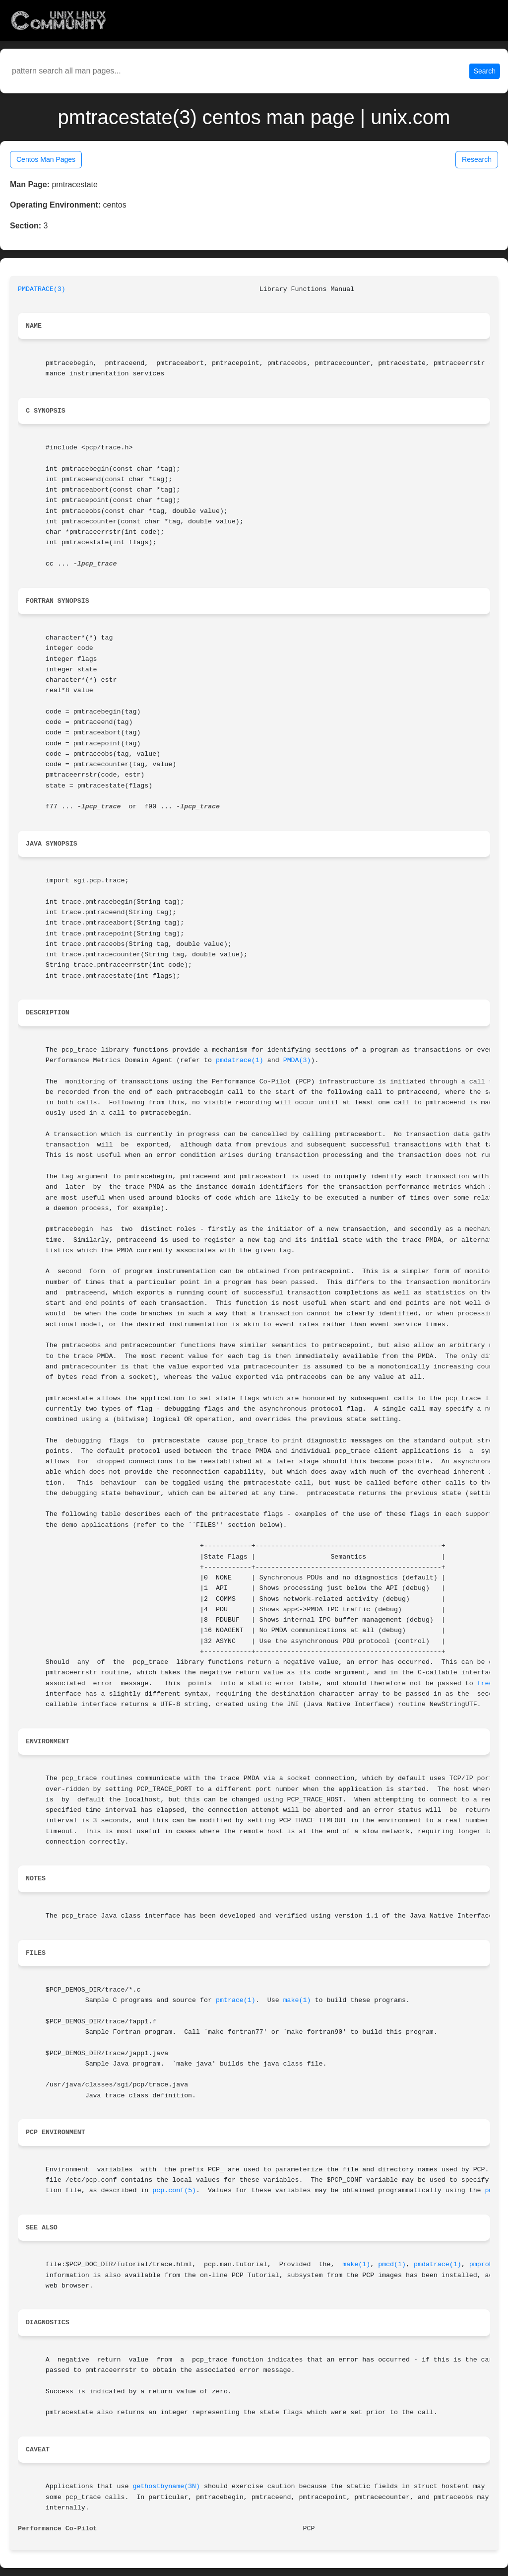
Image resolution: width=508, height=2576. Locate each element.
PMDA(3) (297, 1060)
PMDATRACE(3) (41, 289)
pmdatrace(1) (239, 1060)
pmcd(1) (392, 2264)
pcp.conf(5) (174, 2190)
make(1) (297, 2000)
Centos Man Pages (45, 159)
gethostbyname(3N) (166, 2486)
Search (485, 71)
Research (477, 159)
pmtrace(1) (235, 2000)
